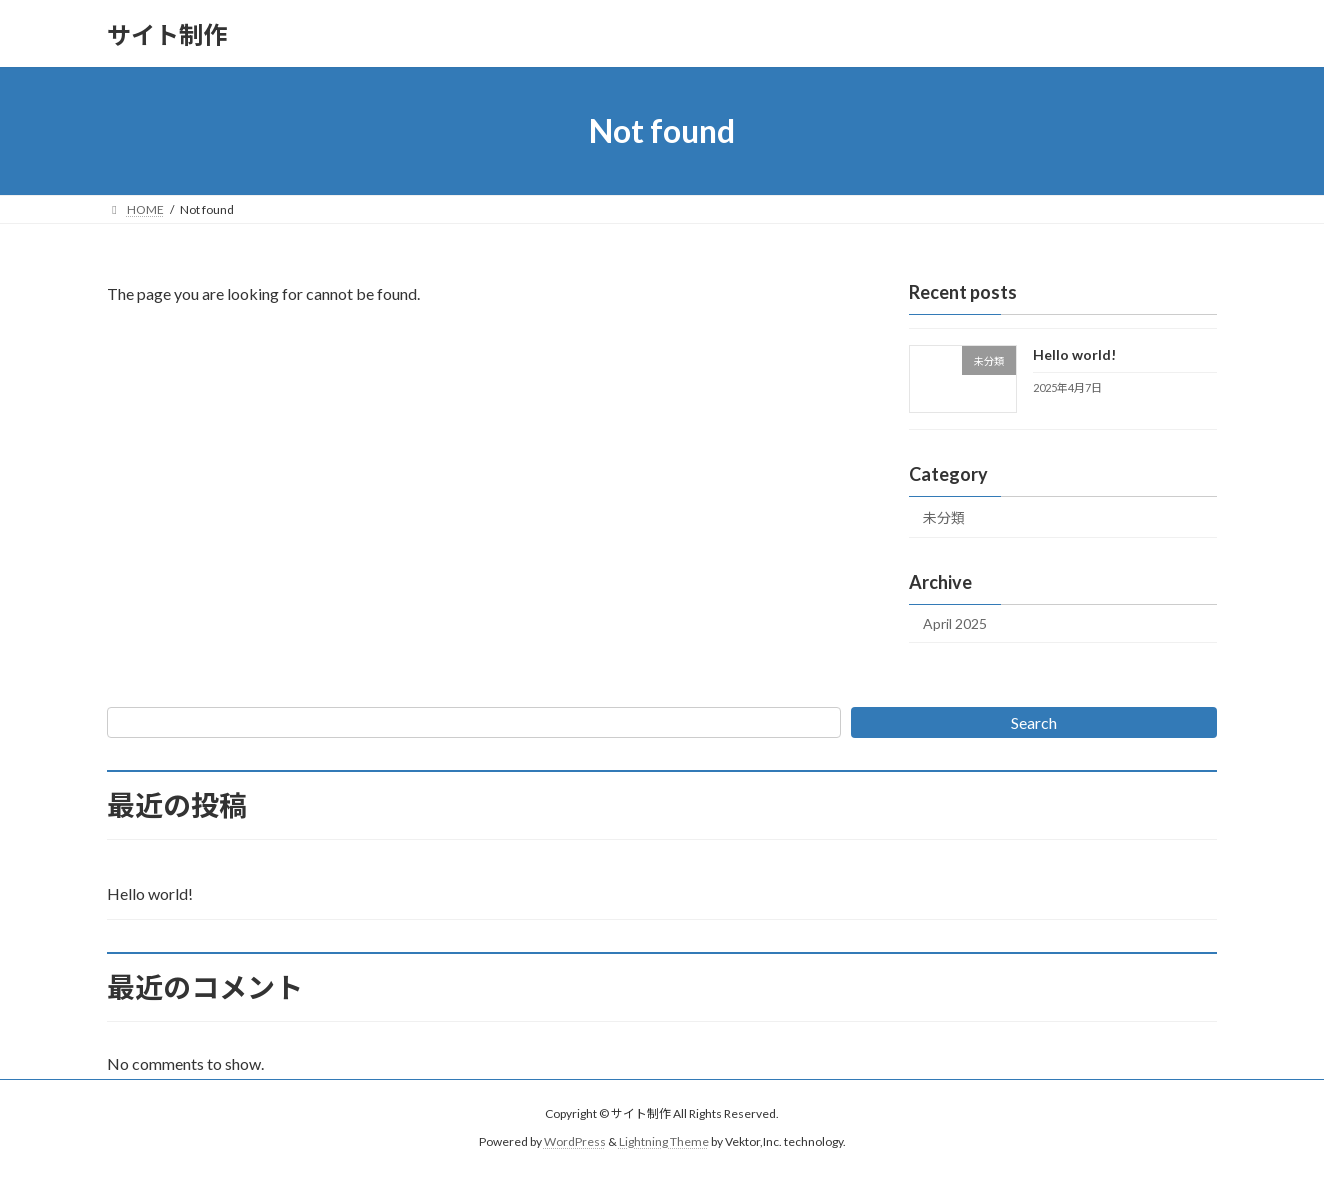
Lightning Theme (664, 1142)
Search (1034, 722)
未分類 (944, 517)
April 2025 (955, 623)
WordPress (575, 1142)
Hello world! (1074, 354)
